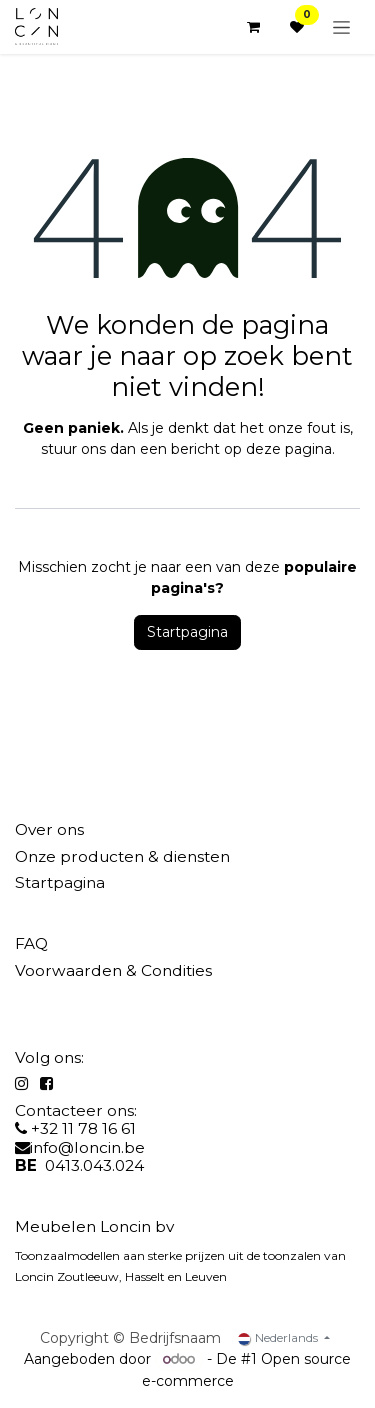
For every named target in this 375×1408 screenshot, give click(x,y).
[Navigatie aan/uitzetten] (341, 27)
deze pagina (289, 449)
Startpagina (187, 632)
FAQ (31, 943)
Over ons (49, 829)
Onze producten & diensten (122, 856)
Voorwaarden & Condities (113, 970)
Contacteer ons (74, 1110)
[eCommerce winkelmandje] (253, 27)
